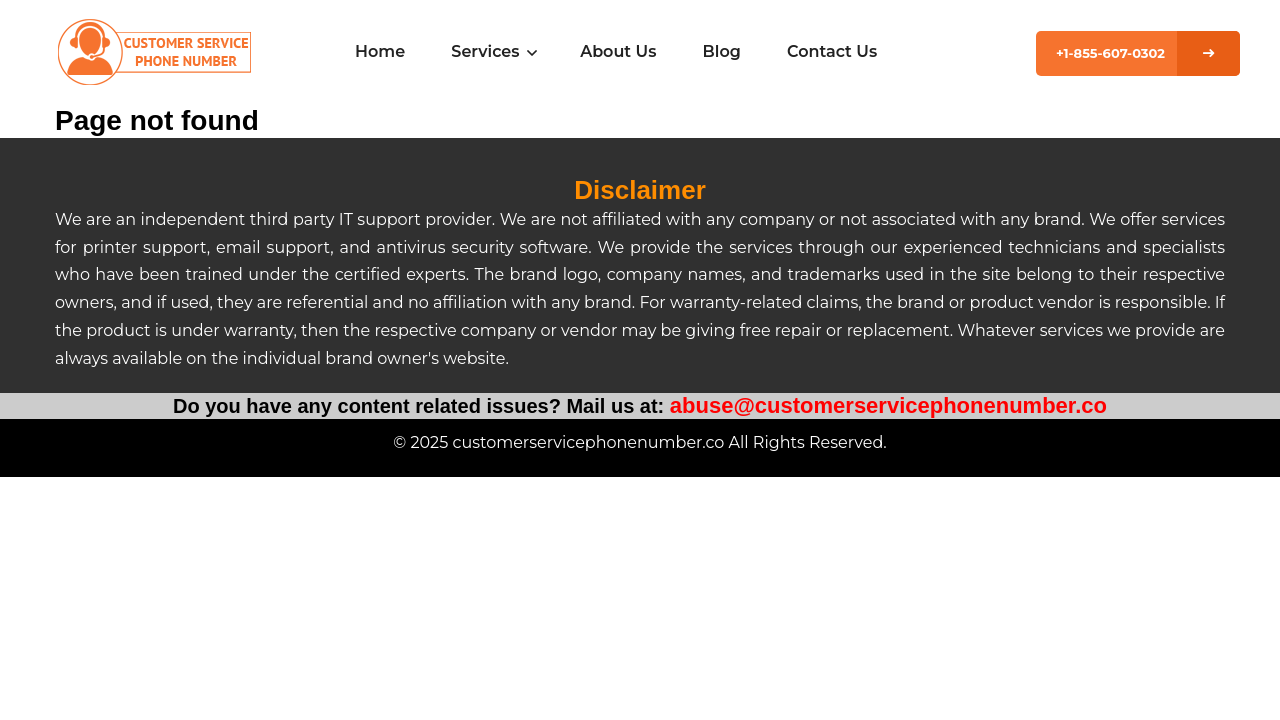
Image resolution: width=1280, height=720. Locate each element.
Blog (722, 51)
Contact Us (832, 51)
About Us (618, 51)
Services (492, 51)
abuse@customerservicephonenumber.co (888, 405)
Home (380, 51)
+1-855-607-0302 (1110, 53)
